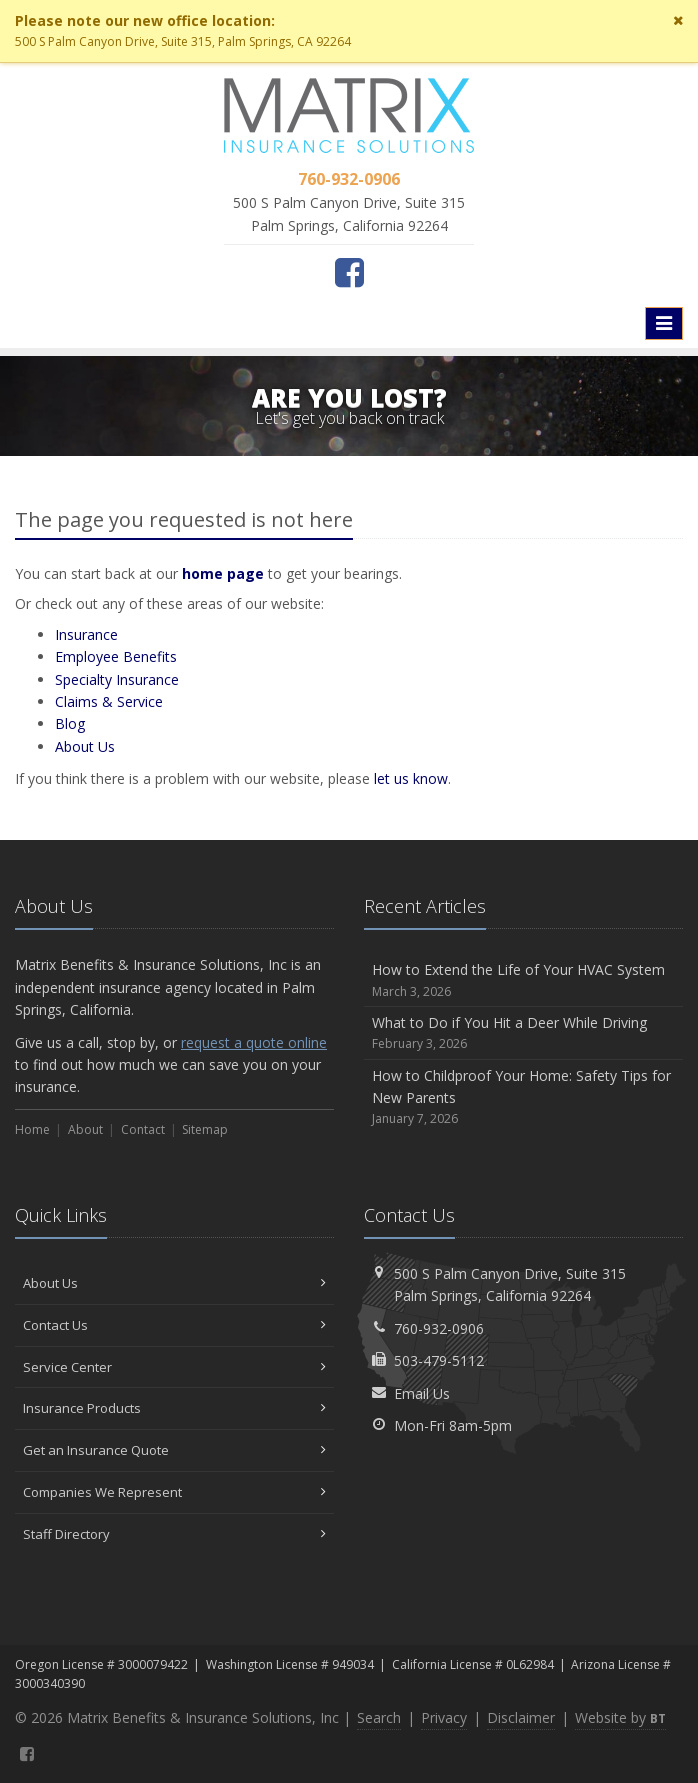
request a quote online (254, 1042)
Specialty (117, 679)
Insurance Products (174, 1408)
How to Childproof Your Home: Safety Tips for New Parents (523, 1097)
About (85, 746)
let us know (411, 778)
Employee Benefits (116, 656)
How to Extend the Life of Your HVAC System (523, 980)
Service (109, 701)
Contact (143, 1129)
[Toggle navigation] (664, 323)
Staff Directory (174, 1534)
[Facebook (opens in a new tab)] (349, 272)
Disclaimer (521, 1717)
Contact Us (174, 1325)
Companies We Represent (174, 1492)
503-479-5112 (439, 1360)
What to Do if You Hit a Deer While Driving (523, 1033)
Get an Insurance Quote (174, 1450)
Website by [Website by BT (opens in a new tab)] (620, 1717)
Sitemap (205, 1129)
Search (379, 1717)
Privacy (444, 1717)
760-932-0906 (439, 1328)
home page (223, 573)
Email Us (422, 1393)
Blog (70, 723)
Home (32, 1129)
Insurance (86, 634)
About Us (174, 1283)
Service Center (174, 1367)
